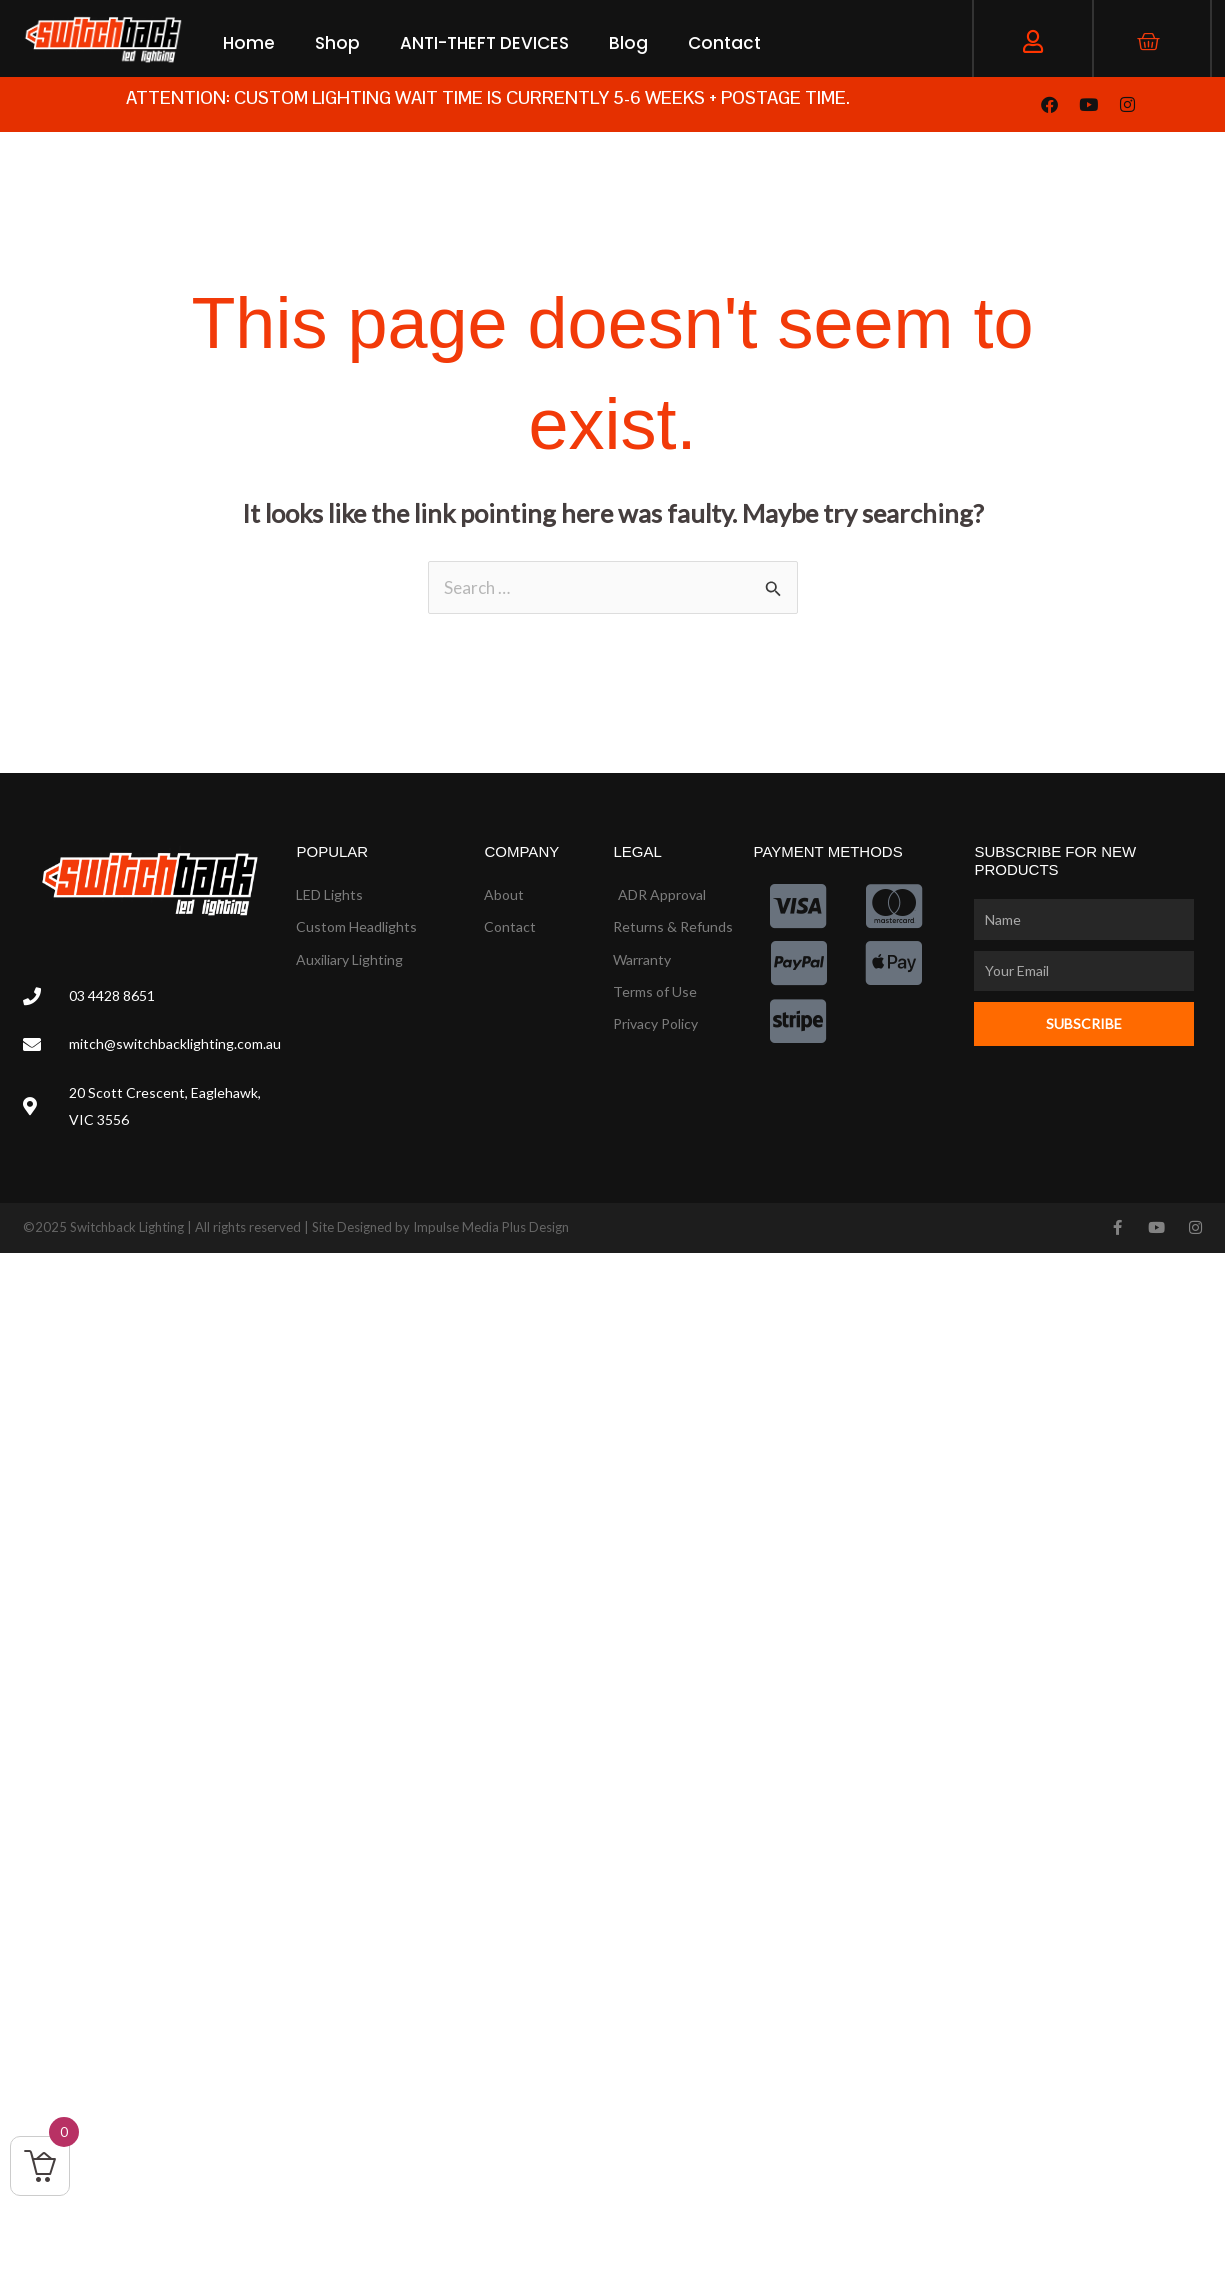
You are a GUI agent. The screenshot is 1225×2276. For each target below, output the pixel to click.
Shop (337, 43)
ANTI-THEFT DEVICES (484, 43)
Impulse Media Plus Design (491, 1227)
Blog (628, 43)
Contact (724, 43)
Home (249, 43)
